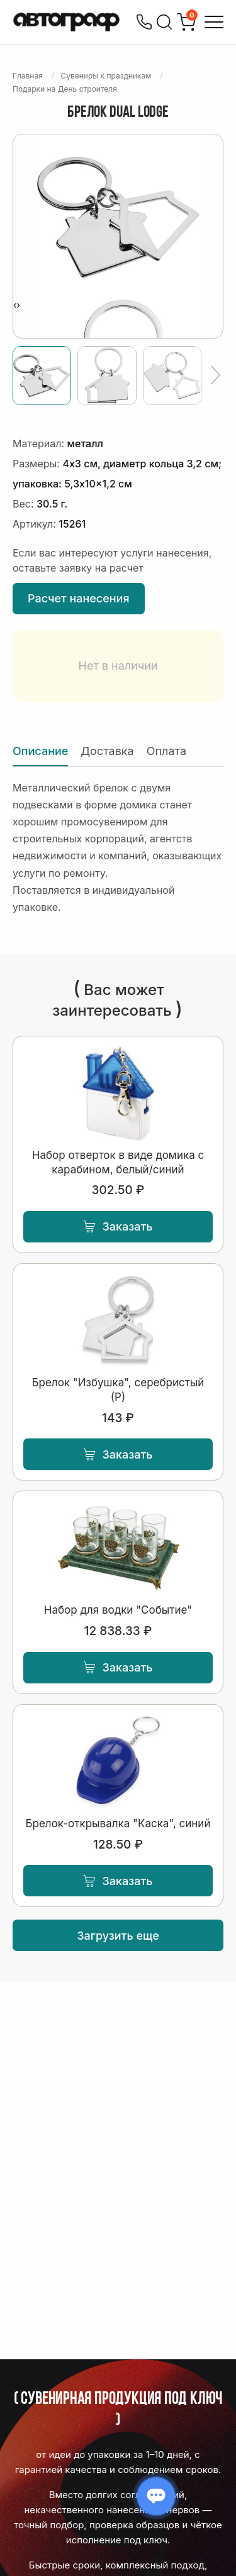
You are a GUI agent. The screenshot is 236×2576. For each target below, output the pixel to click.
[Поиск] (164, 22)
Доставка (107, 751)
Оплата (166, 751)
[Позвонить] (144, 22)
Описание (40, 751)
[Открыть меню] (214, 22)
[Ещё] (215, 375)
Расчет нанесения (79, 598)
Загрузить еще (118, 1935)
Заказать (117, 1226)
